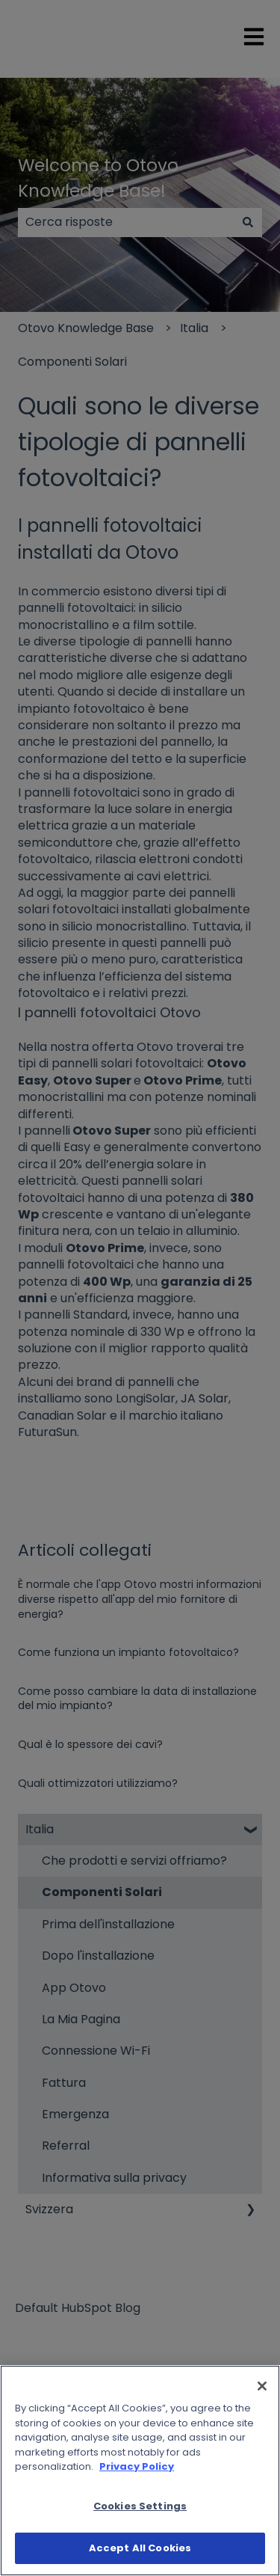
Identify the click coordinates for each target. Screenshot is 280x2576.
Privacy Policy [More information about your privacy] (136, 2466)
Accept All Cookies (140, 2548)
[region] (140, 2470)
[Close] (262, 2386)
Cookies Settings (140, 2506)
